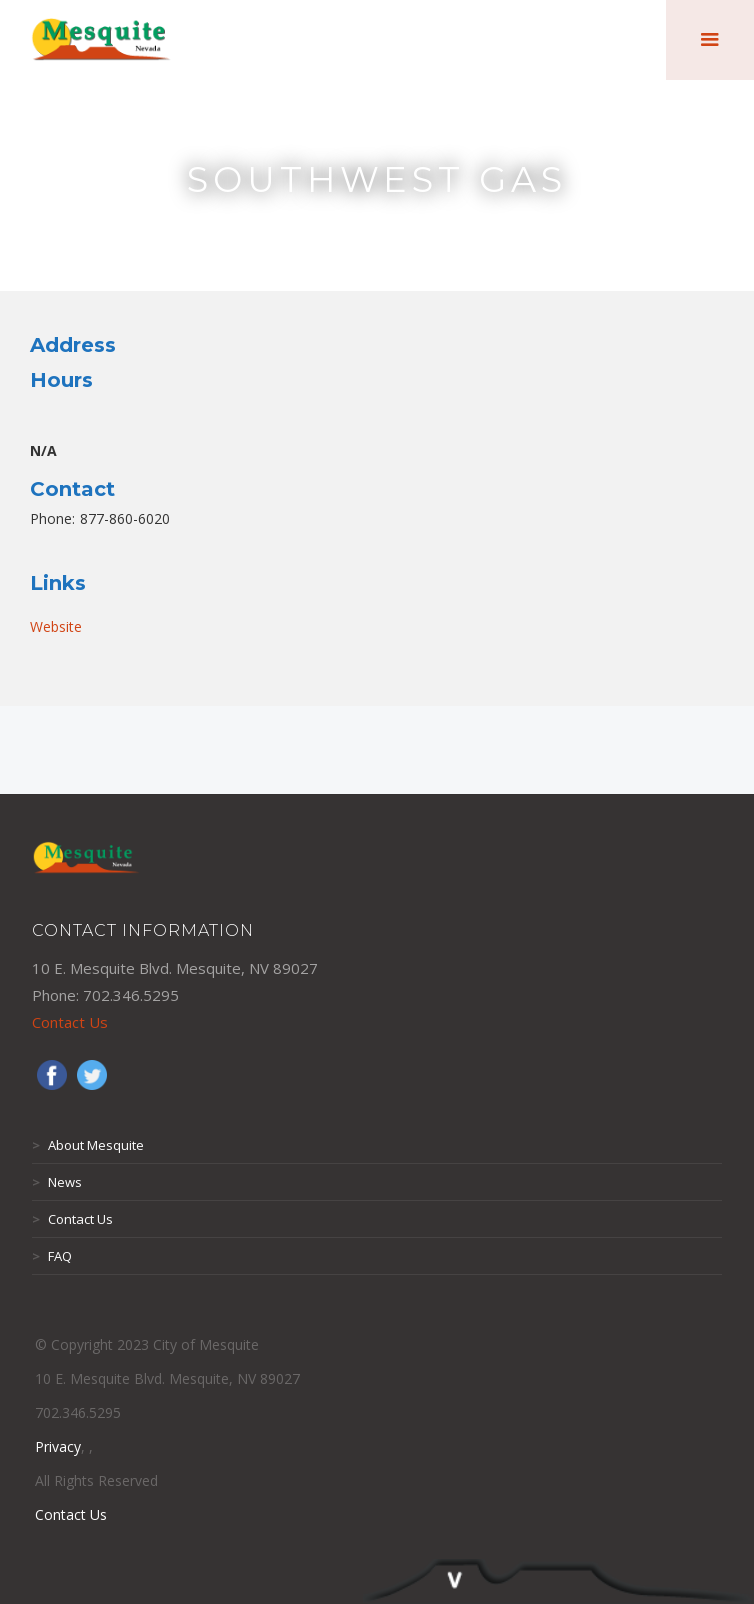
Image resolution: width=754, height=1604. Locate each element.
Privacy (58, 1446)
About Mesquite (88, 1145)
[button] (710, 40)
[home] (102, 40)
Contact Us (70, 1022)
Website (56, 626)
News (57, 1182)
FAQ (52, 1256)
